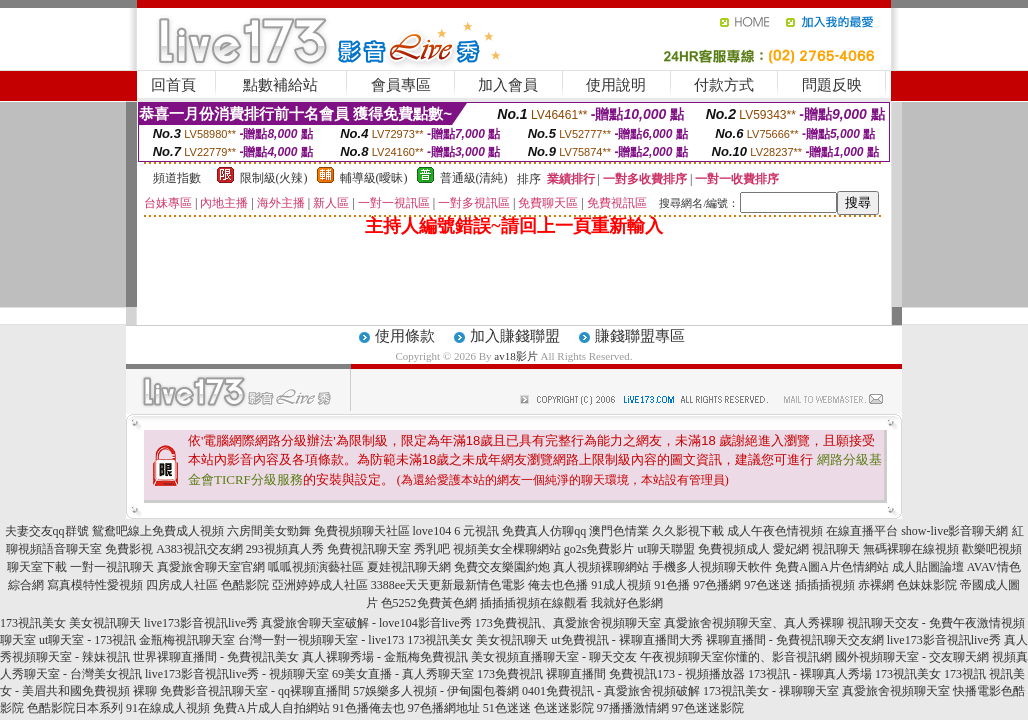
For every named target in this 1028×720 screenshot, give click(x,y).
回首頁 (173, 85)
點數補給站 (280, 85)
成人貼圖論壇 (928, 567)
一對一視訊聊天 (112, 567)
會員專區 (401, 85)
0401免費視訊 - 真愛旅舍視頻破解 (611, 691)
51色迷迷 (507, 708)
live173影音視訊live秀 (201, 623)
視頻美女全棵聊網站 (507, 549)
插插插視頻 (825, 585)
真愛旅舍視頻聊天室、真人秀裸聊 (754, 623)
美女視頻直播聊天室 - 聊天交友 (554, 657)
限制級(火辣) (274, 178)
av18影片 (515, 356)
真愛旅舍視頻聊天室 (896, 691)
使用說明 (616, 85)
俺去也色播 (558, 585)
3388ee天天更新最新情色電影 (448, 585)
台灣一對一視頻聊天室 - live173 (321, 640)
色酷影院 (245, 585)
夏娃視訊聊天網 (409, 567)
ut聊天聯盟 (666, 549)
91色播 (672, 585)
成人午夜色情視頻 (775, 531)
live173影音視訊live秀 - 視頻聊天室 (237, 674)
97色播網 (717, 585)
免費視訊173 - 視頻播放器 (677, 674)
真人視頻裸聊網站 (601, 567)
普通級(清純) (474, 178)
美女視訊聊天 (105, 623)
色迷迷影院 (564, 708)
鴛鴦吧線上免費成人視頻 (158, 531)
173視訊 (965, 674)
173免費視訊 (510, 674)
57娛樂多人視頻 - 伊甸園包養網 (436, 691)
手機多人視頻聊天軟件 (712, 567)
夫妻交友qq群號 (47, 531)
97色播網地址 (444, 708)
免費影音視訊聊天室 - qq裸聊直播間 (255, 691)
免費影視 (129, 549)
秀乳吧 (432, 549)
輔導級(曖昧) (374, 178)
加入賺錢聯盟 (515, 336)
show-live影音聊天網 (954, 531)
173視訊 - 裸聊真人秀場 (810, 674)
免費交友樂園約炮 (502, 567)
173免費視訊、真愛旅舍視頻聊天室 (568, 623)
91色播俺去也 (369, 708)
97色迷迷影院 (708, 708)
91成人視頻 (621, 585)
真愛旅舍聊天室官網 (211, 567)
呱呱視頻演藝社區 (316, 567)
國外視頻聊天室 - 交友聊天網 (912, 657)
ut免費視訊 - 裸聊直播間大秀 (626, 640)
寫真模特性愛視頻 (95, 585)
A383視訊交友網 (199, 549)
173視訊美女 (33, 623)
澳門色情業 (619, 531)
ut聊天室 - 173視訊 (87, 640)
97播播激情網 (633, 708)
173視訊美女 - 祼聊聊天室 (771, 691)
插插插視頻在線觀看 (534, 603)
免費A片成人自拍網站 (271, 708)
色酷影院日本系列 (75, 708)
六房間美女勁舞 (269, 531)
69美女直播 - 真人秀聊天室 (403, 674)
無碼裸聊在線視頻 (911, 549)
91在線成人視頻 (168, 708)
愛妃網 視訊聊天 (816, 549)
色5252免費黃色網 (429, 603)
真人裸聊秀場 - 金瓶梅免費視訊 (385, 657)
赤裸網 (876, 585)
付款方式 (724, 85)
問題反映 (832, 85)
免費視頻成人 (734, 549)
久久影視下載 (688, 531)
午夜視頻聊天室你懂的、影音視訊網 (736, 657)
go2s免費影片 (599, 549)
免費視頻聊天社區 (362, 531)
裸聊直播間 (576, 674)
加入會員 (508, 85)
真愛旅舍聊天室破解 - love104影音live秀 (366, 623)
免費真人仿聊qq (544, 531)
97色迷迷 (768, 585)
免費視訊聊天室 (369, 549)
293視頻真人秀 (285, 549)
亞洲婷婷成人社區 (320, 585)
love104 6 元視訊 (456, 531)
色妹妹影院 (927, 585)
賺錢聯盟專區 (640, 336)
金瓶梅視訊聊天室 (187, 640)
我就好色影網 (627, 603)
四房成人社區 (182, 585)
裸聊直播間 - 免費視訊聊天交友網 (795, 640)
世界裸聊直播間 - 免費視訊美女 (216, 657)
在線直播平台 (862, 531)
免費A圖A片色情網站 (831, 567)
